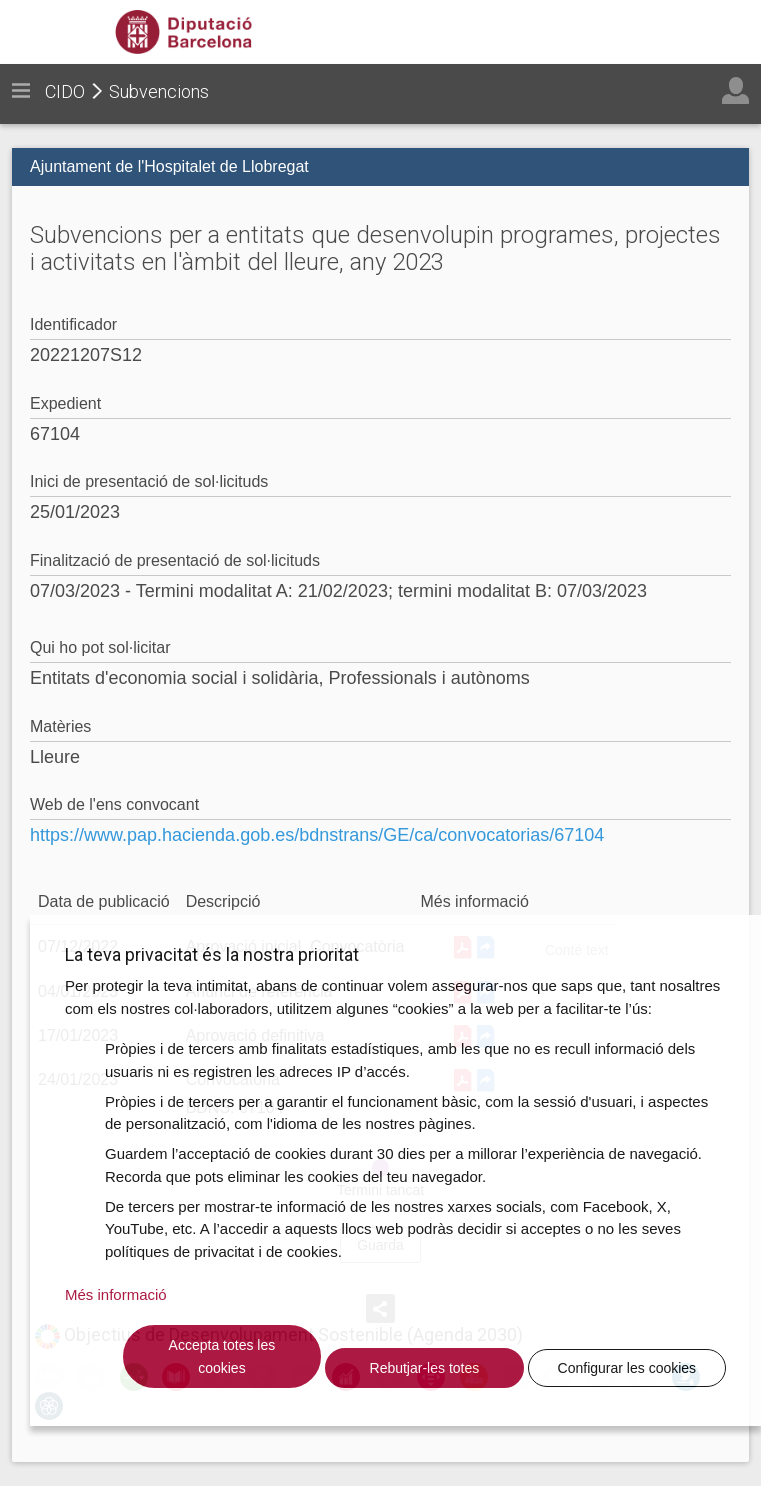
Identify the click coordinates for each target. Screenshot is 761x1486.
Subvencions (159, 91)
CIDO (65, 91)
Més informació (116, 1294)
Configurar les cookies (627, 1368)
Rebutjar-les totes (425, 1368)
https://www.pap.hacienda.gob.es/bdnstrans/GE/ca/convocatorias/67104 (317, 835)
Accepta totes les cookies (222, 1356)
